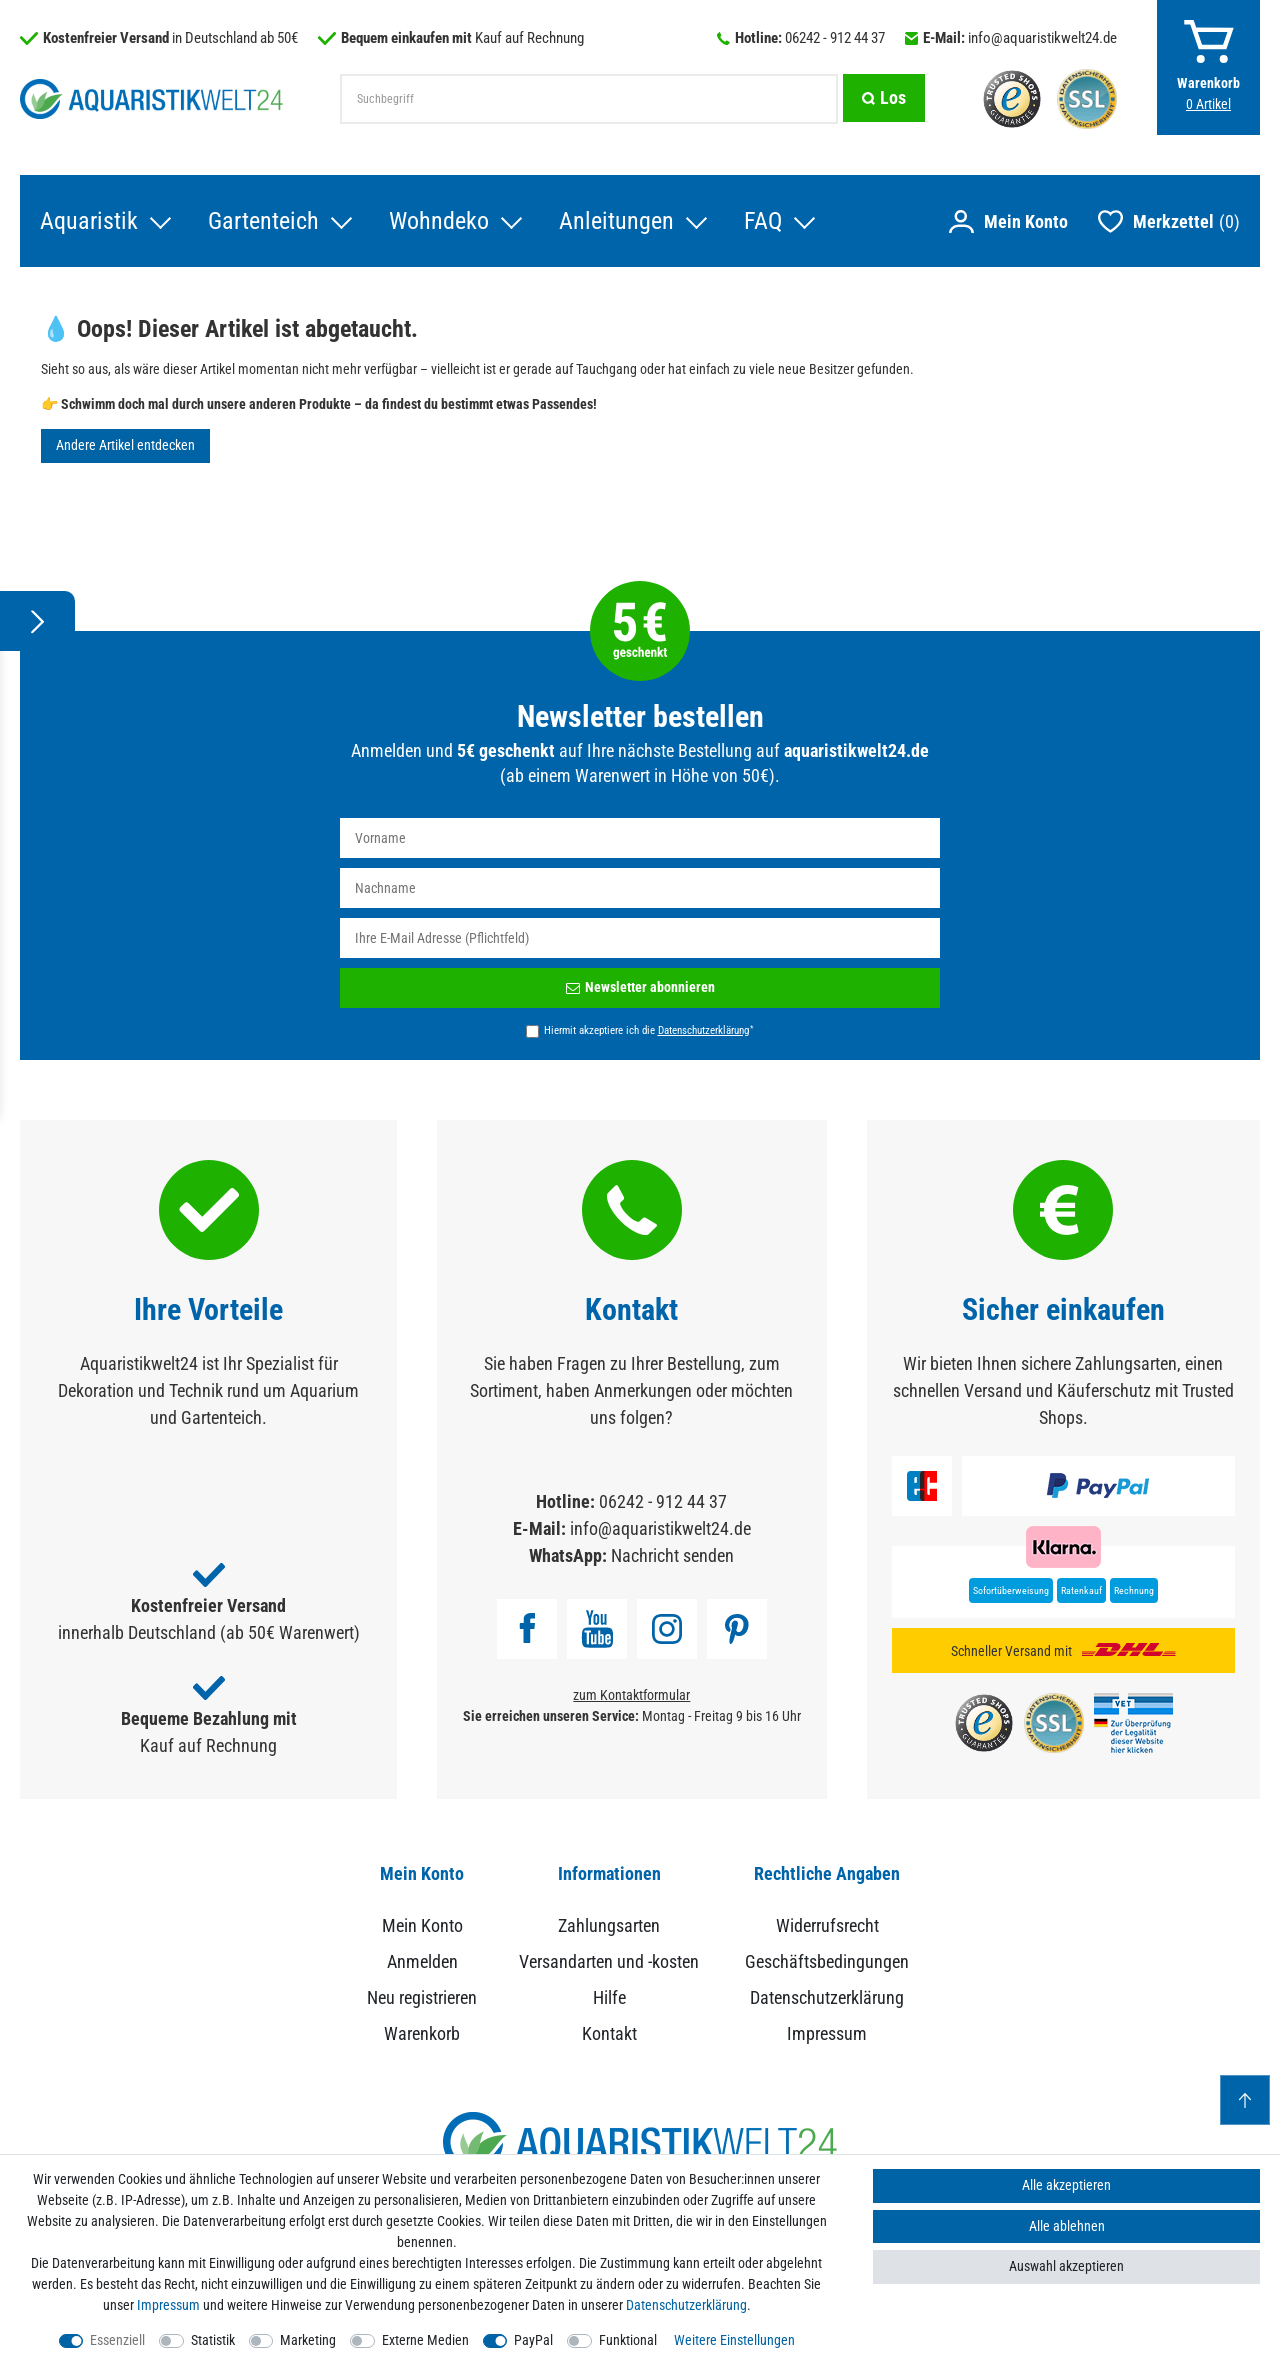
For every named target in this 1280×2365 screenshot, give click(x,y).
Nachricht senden (672, 1555)
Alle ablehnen (1067, 2226)
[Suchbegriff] (588, 99)
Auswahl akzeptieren (1066, 2266)
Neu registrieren (422, 1997)
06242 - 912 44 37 (835, 38)
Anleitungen (616, 221)
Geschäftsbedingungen (827, 1961)
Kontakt (609, 2033)
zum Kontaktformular (631, 1695)
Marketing (308, 2340)
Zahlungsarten (609, 1925)
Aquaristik (89, 221)
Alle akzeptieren (1066, 2185)
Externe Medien (425, 2340)
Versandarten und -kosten (609, 1961)
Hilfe (609, 1997)
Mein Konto (422, 1925)
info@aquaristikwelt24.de (1042, 38)
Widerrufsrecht (827, 1925)
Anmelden (422, 1961)
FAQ (763, 221)
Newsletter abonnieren (640, 987)
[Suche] (883, 99)
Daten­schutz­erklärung (686, 2305)
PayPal (533, 2340)
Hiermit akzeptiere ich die (648, 1030)
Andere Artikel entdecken (125, 445)
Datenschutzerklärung (827, 1997)
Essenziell (117, 2340)
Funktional (628, 2340)
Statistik (213, 2340)
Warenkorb (422, 2033)
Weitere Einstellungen (734, 2340)
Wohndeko (439, 221)
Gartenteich (263, 221)
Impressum (827, 2033)
